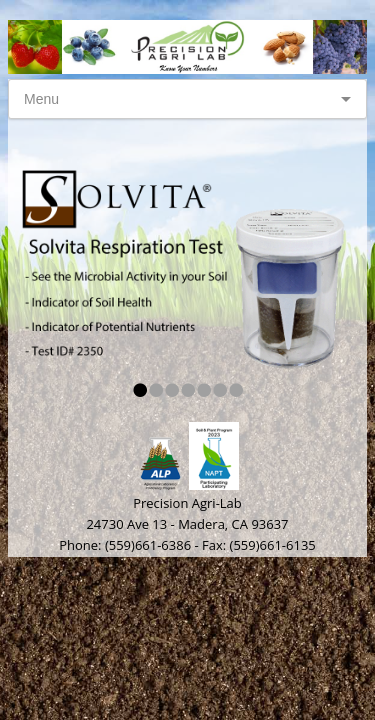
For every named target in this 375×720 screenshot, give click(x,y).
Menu (41, 99)
